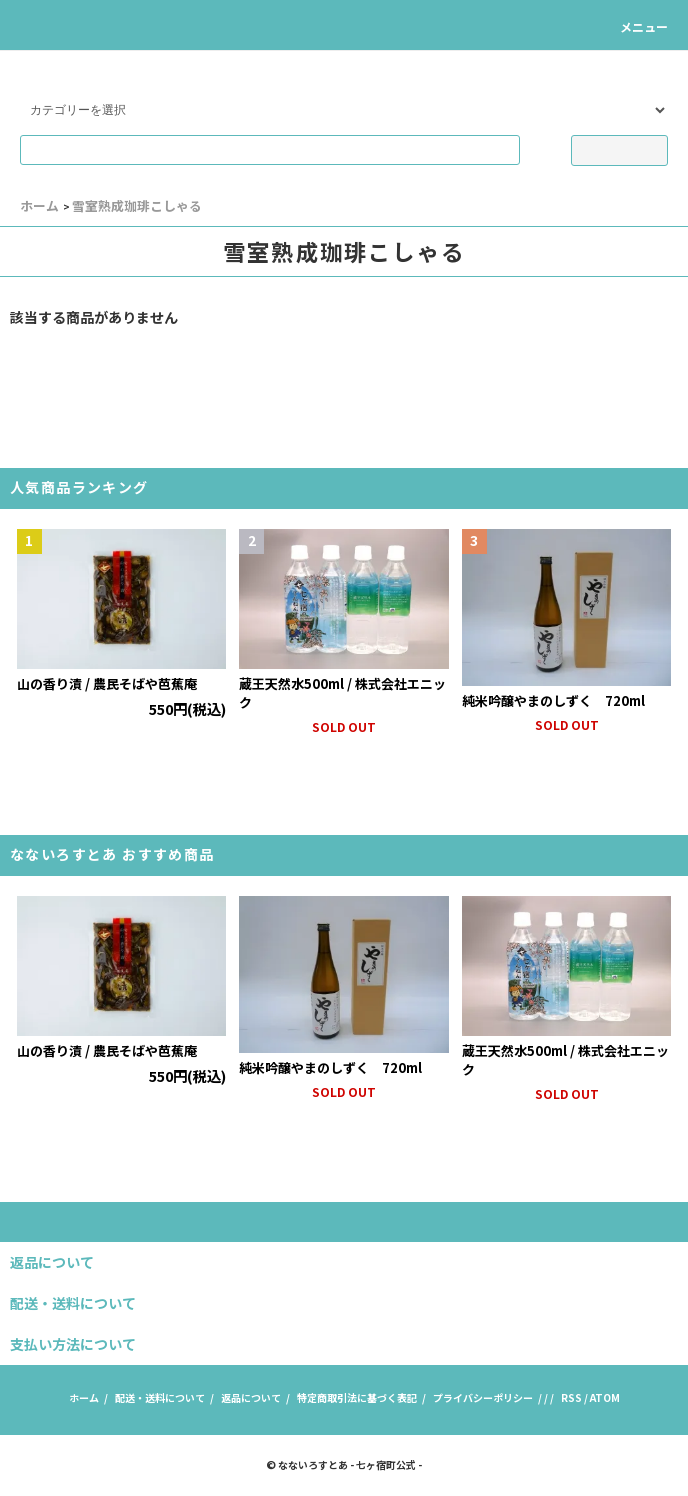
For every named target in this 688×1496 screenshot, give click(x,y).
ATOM (605, 1397)
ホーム (39, 205)
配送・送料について (160, 1397)
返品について (251, 1397)
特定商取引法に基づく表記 (357, 1397)
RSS (571, 1397)
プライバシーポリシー (483, 1397)
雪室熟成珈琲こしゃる (137, 205)
